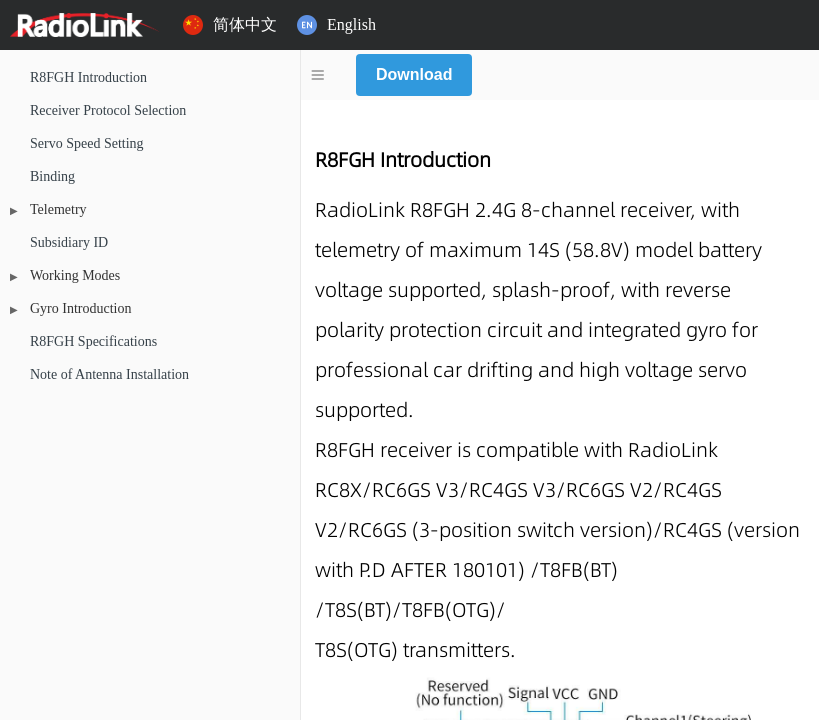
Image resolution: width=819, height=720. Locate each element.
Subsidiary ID (69, 243)
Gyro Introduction (80, 309)
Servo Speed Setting (87, 144)
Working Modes (75, 276)
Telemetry (58, 210)
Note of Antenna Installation (109, 375)
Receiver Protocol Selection (108, 111)
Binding (52, 177)
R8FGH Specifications (93, 342)
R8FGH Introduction (88, 78)
